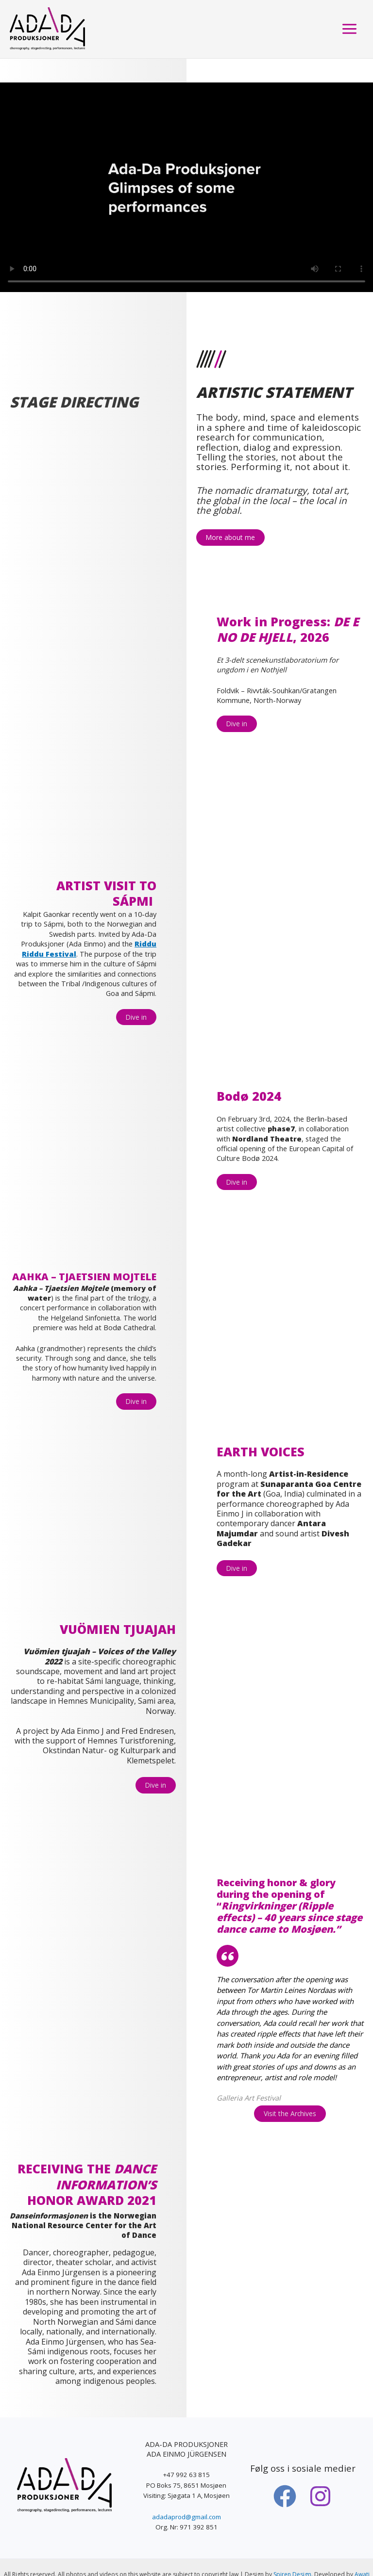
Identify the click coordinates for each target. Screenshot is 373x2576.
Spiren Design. (293, 2546)
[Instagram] (320, 2467)
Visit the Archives (290, 2084)
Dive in (236, 723)
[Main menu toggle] (349, 31)
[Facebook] (284, 2467)
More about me (230, 537)
